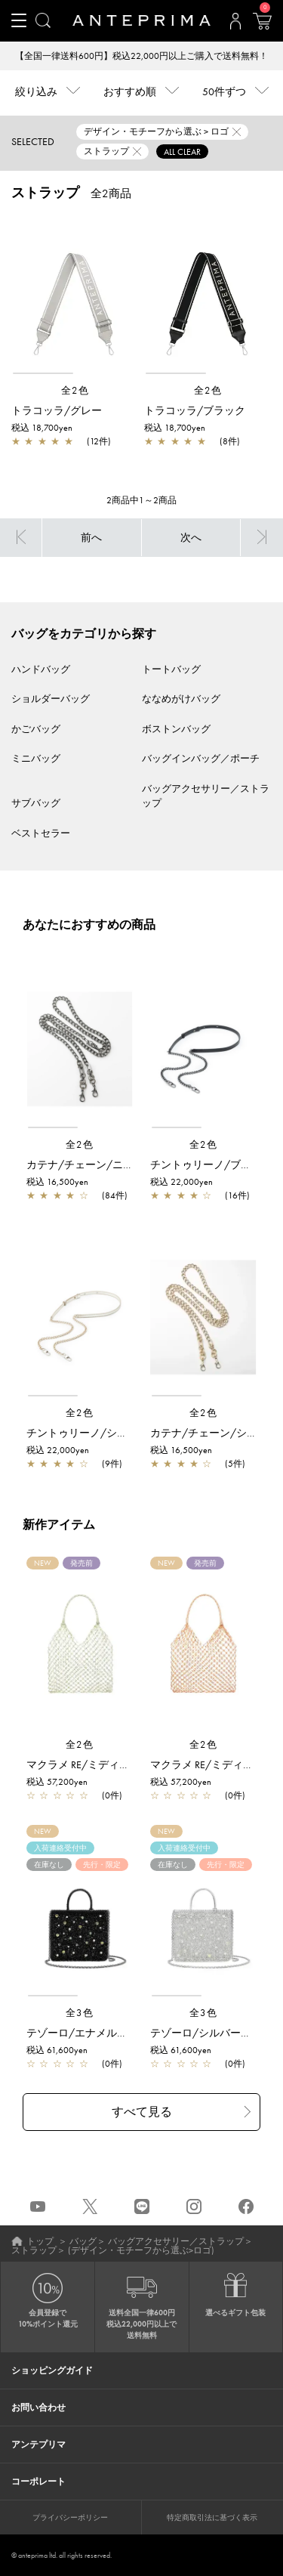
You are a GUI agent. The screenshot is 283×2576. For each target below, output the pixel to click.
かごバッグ (35, 728)
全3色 (80, 2012)
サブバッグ (35, 802)
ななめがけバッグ (181, 698)
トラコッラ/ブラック (194, 410)
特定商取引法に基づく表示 (212, 2517)
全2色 (75, 390)
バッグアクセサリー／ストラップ (176, 2241)
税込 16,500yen (57, 1182)
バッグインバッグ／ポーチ (201, 758)
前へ (91, 537)
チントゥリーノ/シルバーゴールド (108, 1433)
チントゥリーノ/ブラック (211, 1164)
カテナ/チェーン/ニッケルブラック (111, 1164)
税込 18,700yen (41, 428)
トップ (40, 2241)
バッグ (83, 2241)
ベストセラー (40, 833)
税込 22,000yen (181, 1182)
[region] (75, 295)
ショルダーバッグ (50, 698)
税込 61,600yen (57, 2050)
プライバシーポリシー (70, 2517)
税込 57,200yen (57, 1782)
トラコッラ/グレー (56, 410)
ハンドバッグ (40, 669)
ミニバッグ (35, 758)
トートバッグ (171, 669)
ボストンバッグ (176, 728)
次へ (190, 537)
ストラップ (34, 2250)
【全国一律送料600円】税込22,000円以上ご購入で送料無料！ (141, 56)
